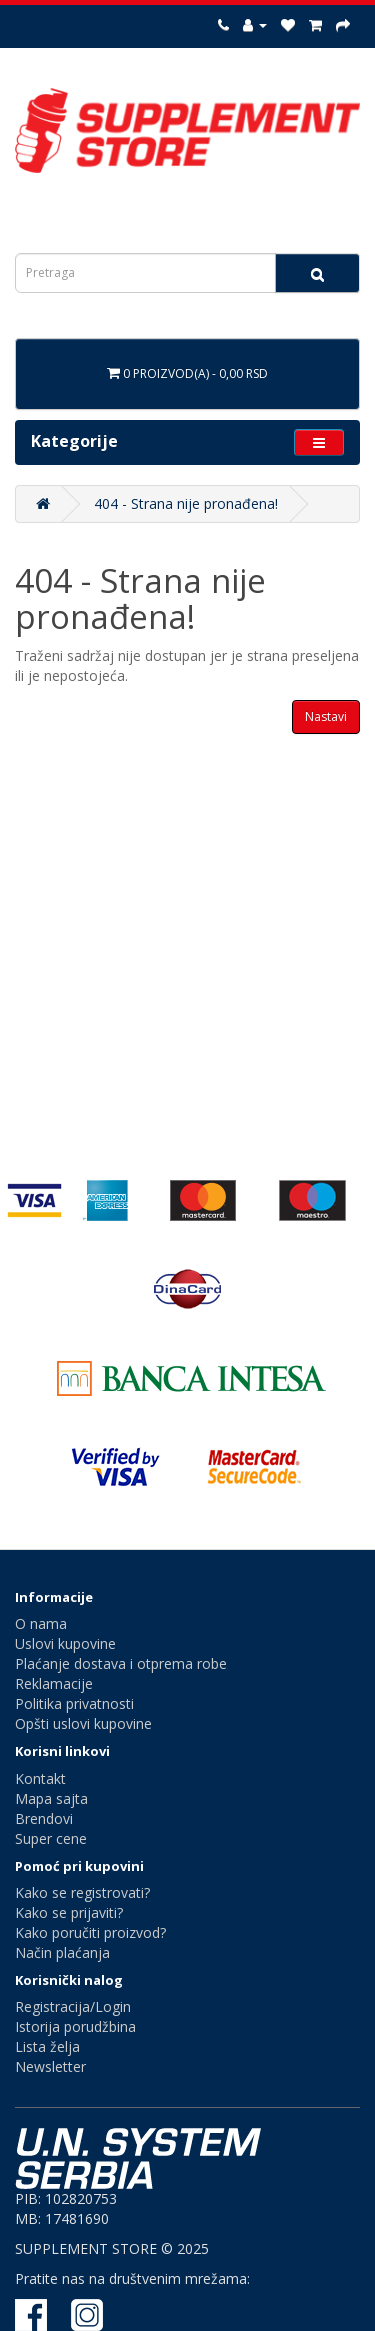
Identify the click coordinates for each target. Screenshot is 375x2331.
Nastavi (326, 716)
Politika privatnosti (74, 1703)
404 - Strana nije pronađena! (186, 503)
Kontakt (40, 1778)
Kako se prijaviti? (69, 1912)
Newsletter (50, 2066)
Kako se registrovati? (82, 1892)
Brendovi (44, 1818)
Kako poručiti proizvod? (90, 1932)
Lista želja (47, 2046)
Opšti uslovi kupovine (83, 1723)
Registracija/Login (73, 2006)
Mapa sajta (51, 1798)
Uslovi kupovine (65, 1643)
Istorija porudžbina (75, 2026)
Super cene (51, 1838)
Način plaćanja (62, 1952)
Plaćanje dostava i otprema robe (121, 1663)
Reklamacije (54, 1683)
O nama (41, 1623)
